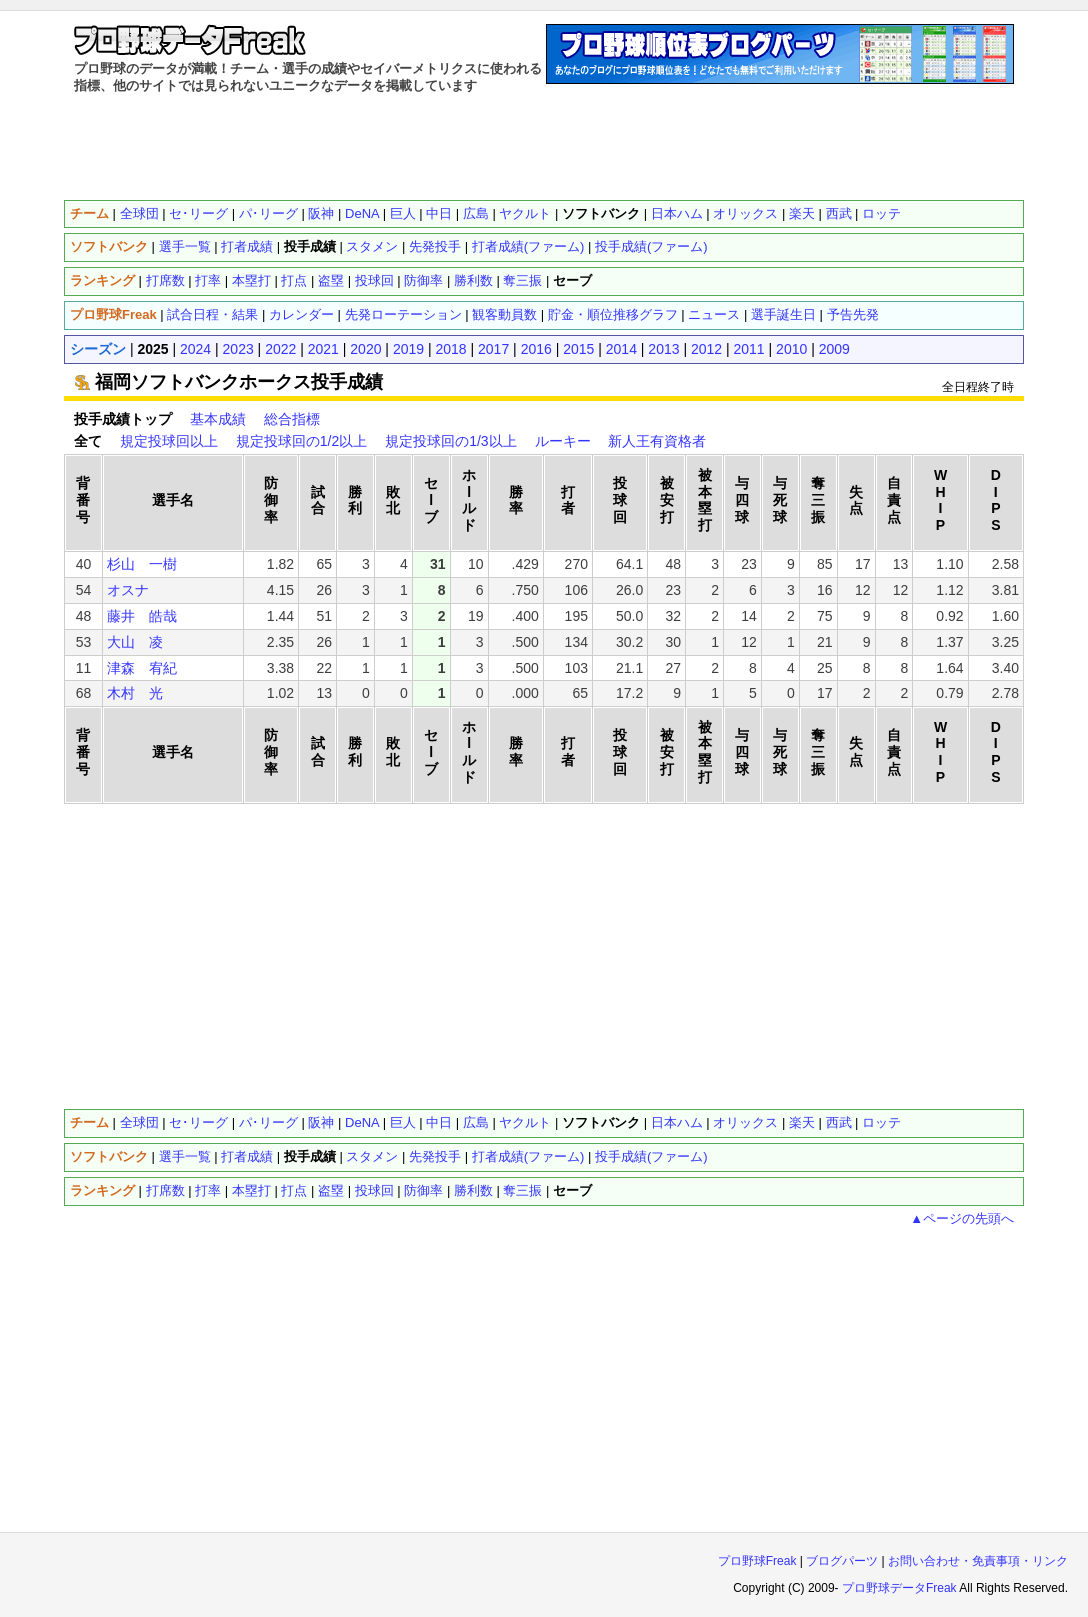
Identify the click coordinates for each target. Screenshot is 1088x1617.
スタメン (372, 246)
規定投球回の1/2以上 (301, 441)
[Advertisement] (544, 145)
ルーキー (563, 441)
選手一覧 (185, 246)
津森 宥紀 (142, 668)
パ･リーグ (268, 213)
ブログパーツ (842, 1561)
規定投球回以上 (169, 441)
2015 (578, 349)
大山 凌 (135, 642)
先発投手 (435, 246)
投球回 (374, 280)
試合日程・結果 (212, 314)
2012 (706, 349)
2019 (408, 349)
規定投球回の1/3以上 (450, 441)
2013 (663, 349)
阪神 (321, 213)
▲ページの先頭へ (962, 1218)
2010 (791, 349)
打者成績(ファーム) (528, 246)
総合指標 (292, 419)
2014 (621, 349)
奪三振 (522, 280)
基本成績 (218, 419)
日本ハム (677, 213)
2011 (749, 349)
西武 (839, 213)
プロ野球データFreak (899, 1588)
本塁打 (251, 280)
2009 (834, 349)
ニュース (714, 314)
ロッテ (881, 213)
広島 (476, 213)
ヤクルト (525, 213)
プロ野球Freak (757, 1561)
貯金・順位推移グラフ (613, 314)
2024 (195, 349)
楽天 (802, 213)
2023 (238, 349)
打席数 (165, 280)
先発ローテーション (403, 314)
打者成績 (247, 246)
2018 (450, 349)
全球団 (139, 213)
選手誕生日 (783, 314)
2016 (536, 349)
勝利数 (473, 280)
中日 (439, 213)
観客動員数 (504, 314)
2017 (493, 349)
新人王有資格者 (657, 441)
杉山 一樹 (142, 564)
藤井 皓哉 (142, 616)
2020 (365, 349)
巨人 (403, 213)
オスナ (128, 590)
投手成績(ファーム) (651, 246)
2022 (280, 349)
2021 (323, 349)
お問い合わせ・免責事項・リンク (978, 1561)
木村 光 (135, 693)
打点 (294, 280)
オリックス (745, 213)
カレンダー (301, 314)
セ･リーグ (198, 213)
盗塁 (331, 280)
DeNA (362, 213)
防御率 (423, 280)
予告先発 (853, 314)
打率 (208, 280)
